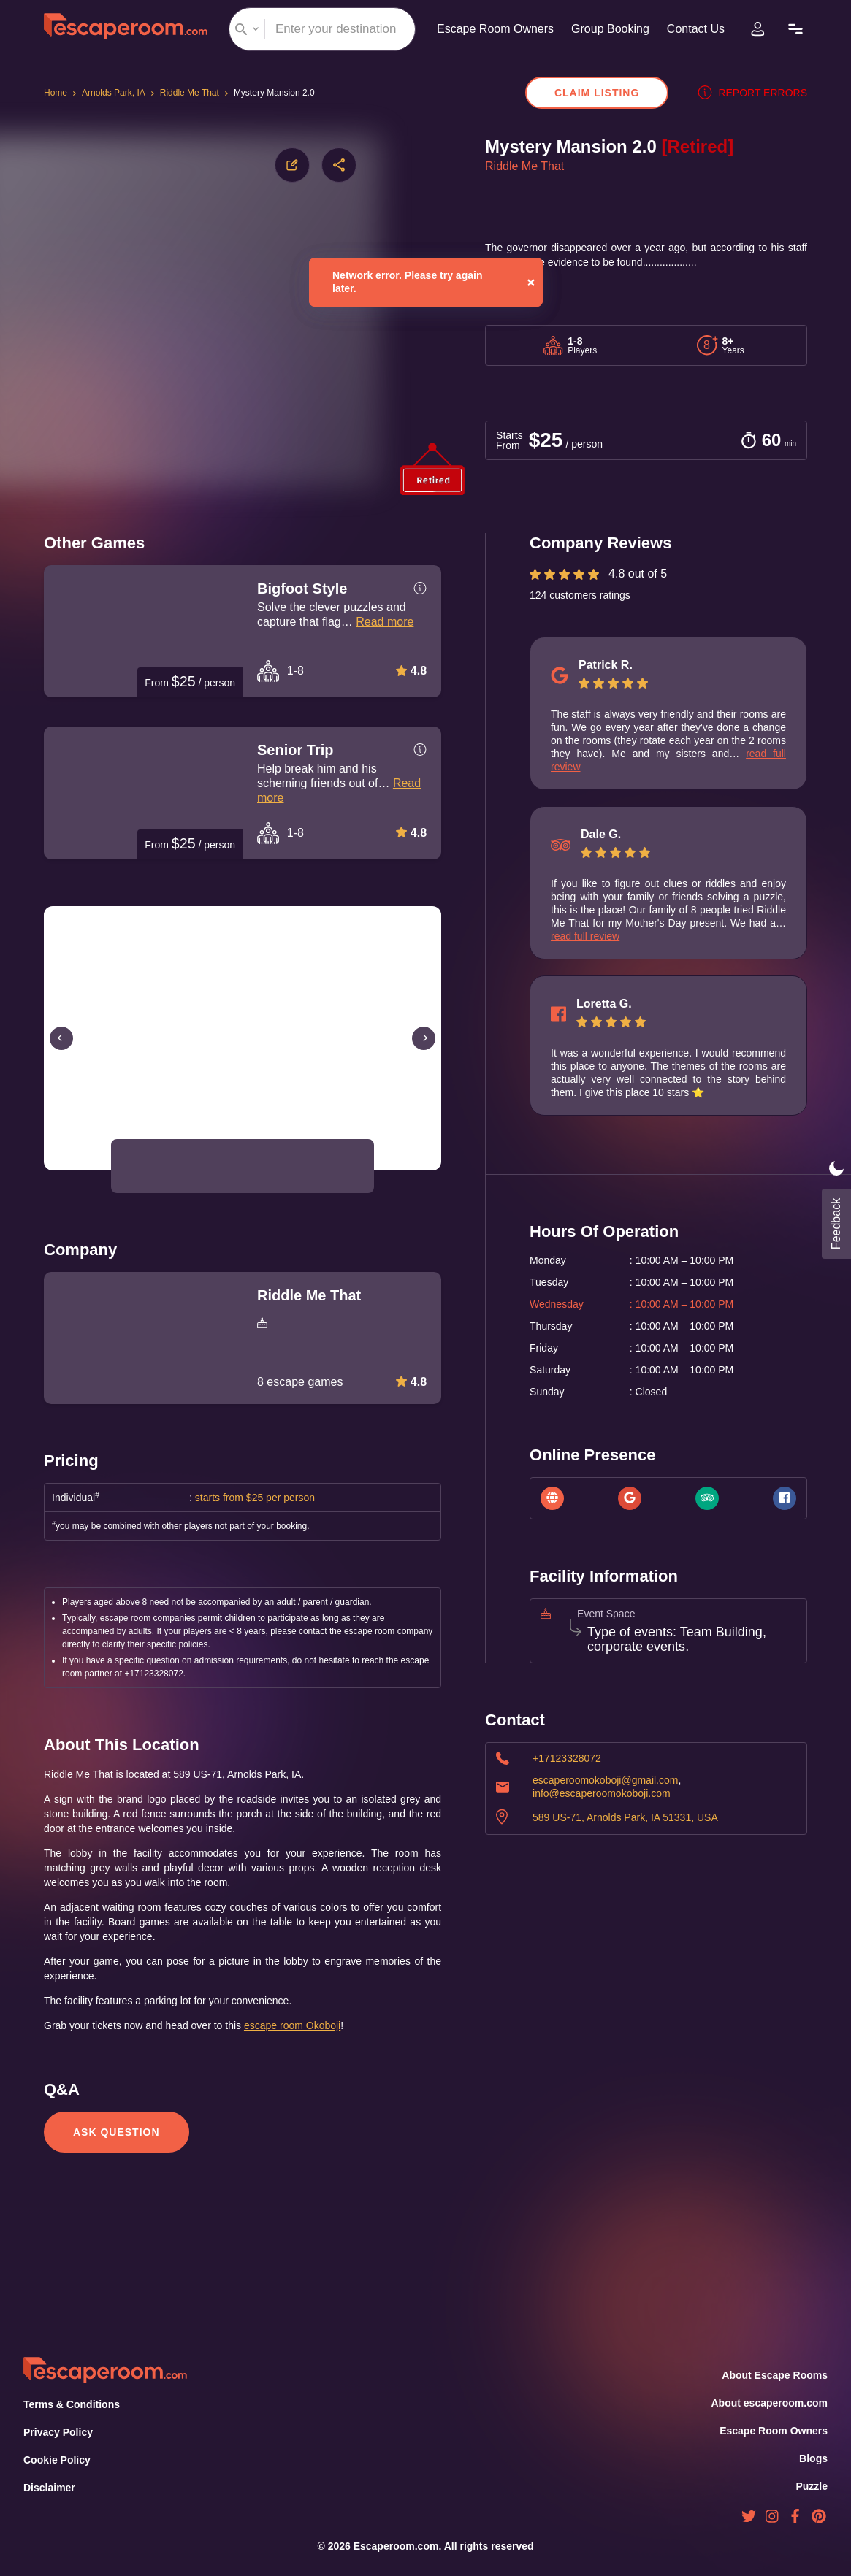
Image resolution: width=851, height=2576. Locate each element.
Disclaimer (49, 2487)
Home (56, 93)
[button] (145, 1166)
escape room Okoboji (317, 2025)
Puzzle (812, 2486)
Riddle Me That (191, 93)
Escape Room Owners (489, 29)
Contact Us (698, 29)
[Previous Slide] (61, 1038)
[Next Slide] (423, 1038)
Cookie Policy (56, 2460)
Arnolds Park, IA (115, 93)
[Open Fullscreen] (436, 1169)
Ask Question (115, 2132)
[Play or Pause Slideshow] (48, 1169)
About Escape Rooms (775, 2375)
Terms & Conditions (70, 2404)
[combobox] (318, 29)
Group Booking (609, 29)
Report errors (755, 92)
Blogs (814, 2458)
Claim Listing (604, 93)
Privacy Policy (56, 2432)
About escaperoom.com (769, 2403)
